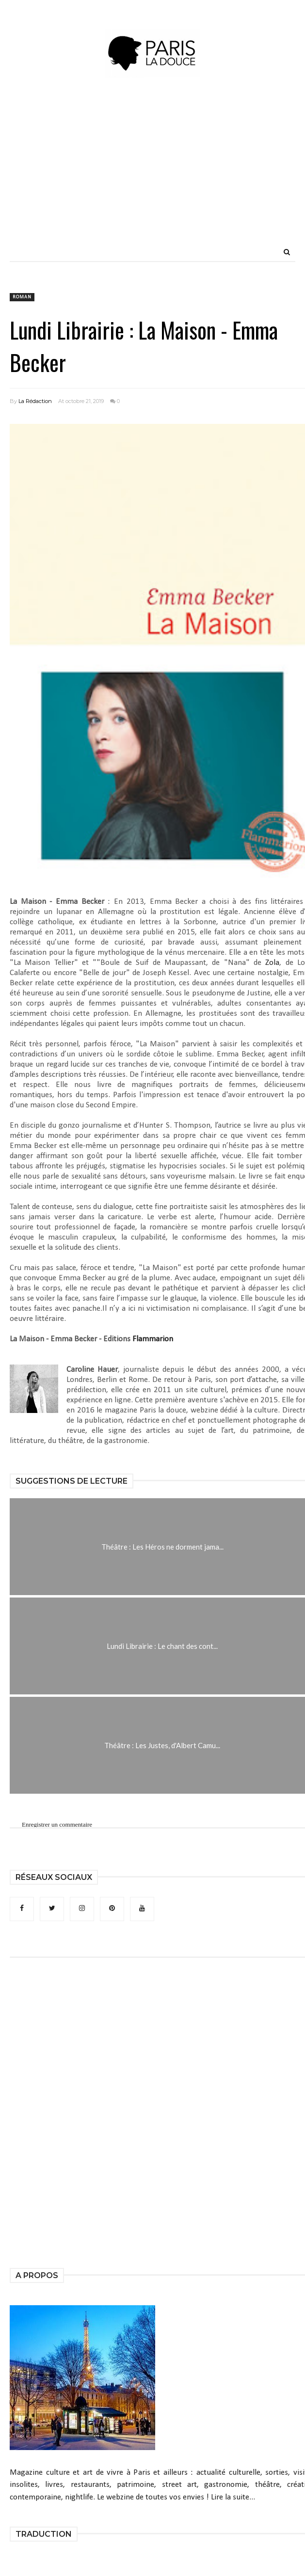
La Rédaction (35, 401)
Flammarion (152, 1339)
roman (22, 297)
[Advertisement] (181, 174)
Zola (272, 963)
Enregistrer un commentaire (57, 1824)
